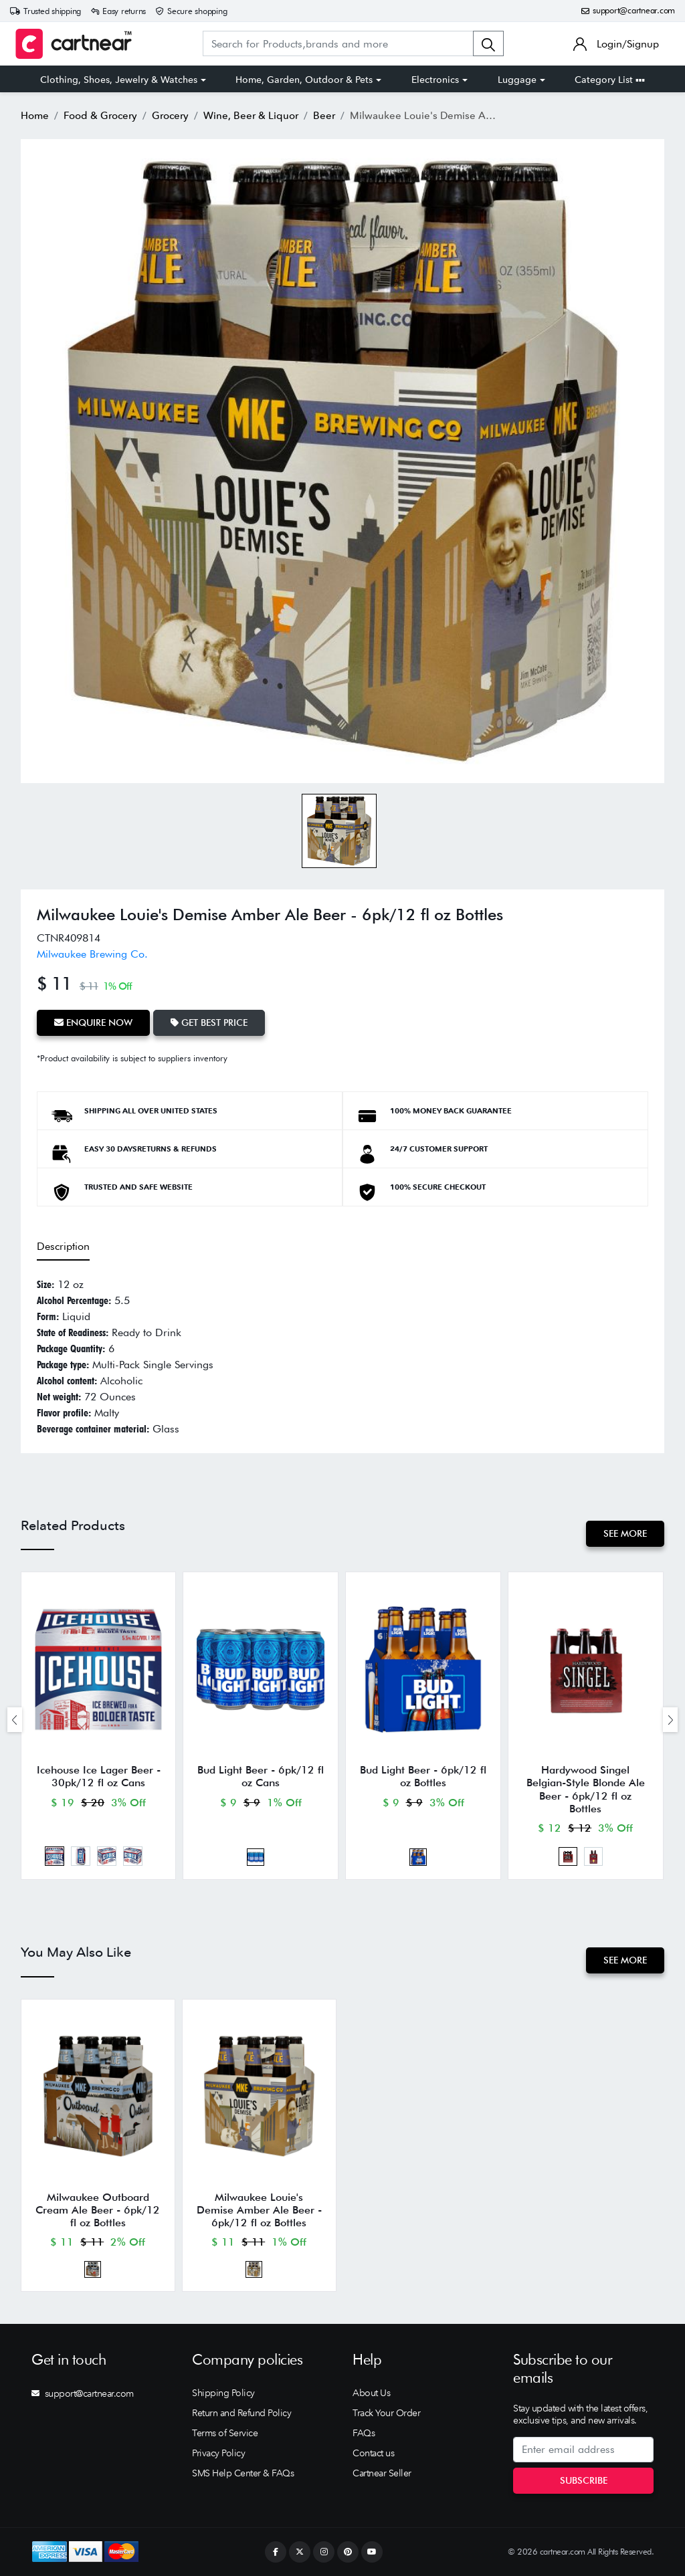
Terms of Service (225, 2433)
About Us (371, 2393)
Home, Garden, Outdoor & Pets (304, 80)
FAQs (364, 2433)
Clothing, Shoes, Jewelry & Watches (118, 80)
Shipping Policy (223, 2393)
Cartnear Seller (382, 2473)
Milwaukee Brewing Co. (92, 954)
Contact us (373, 2453)
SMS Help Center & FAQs (243, 2473)
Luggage (517, 80)
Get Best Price (209, 1022)
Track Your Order (386, 2413)
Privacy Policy (218, 2453)
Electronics (435, 80)
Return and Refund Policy (241, 2413)
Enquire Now (93, 1022)
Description (63, 1246)
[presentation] (14, 1719)
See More (625, 1533)
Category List (610, 80)
